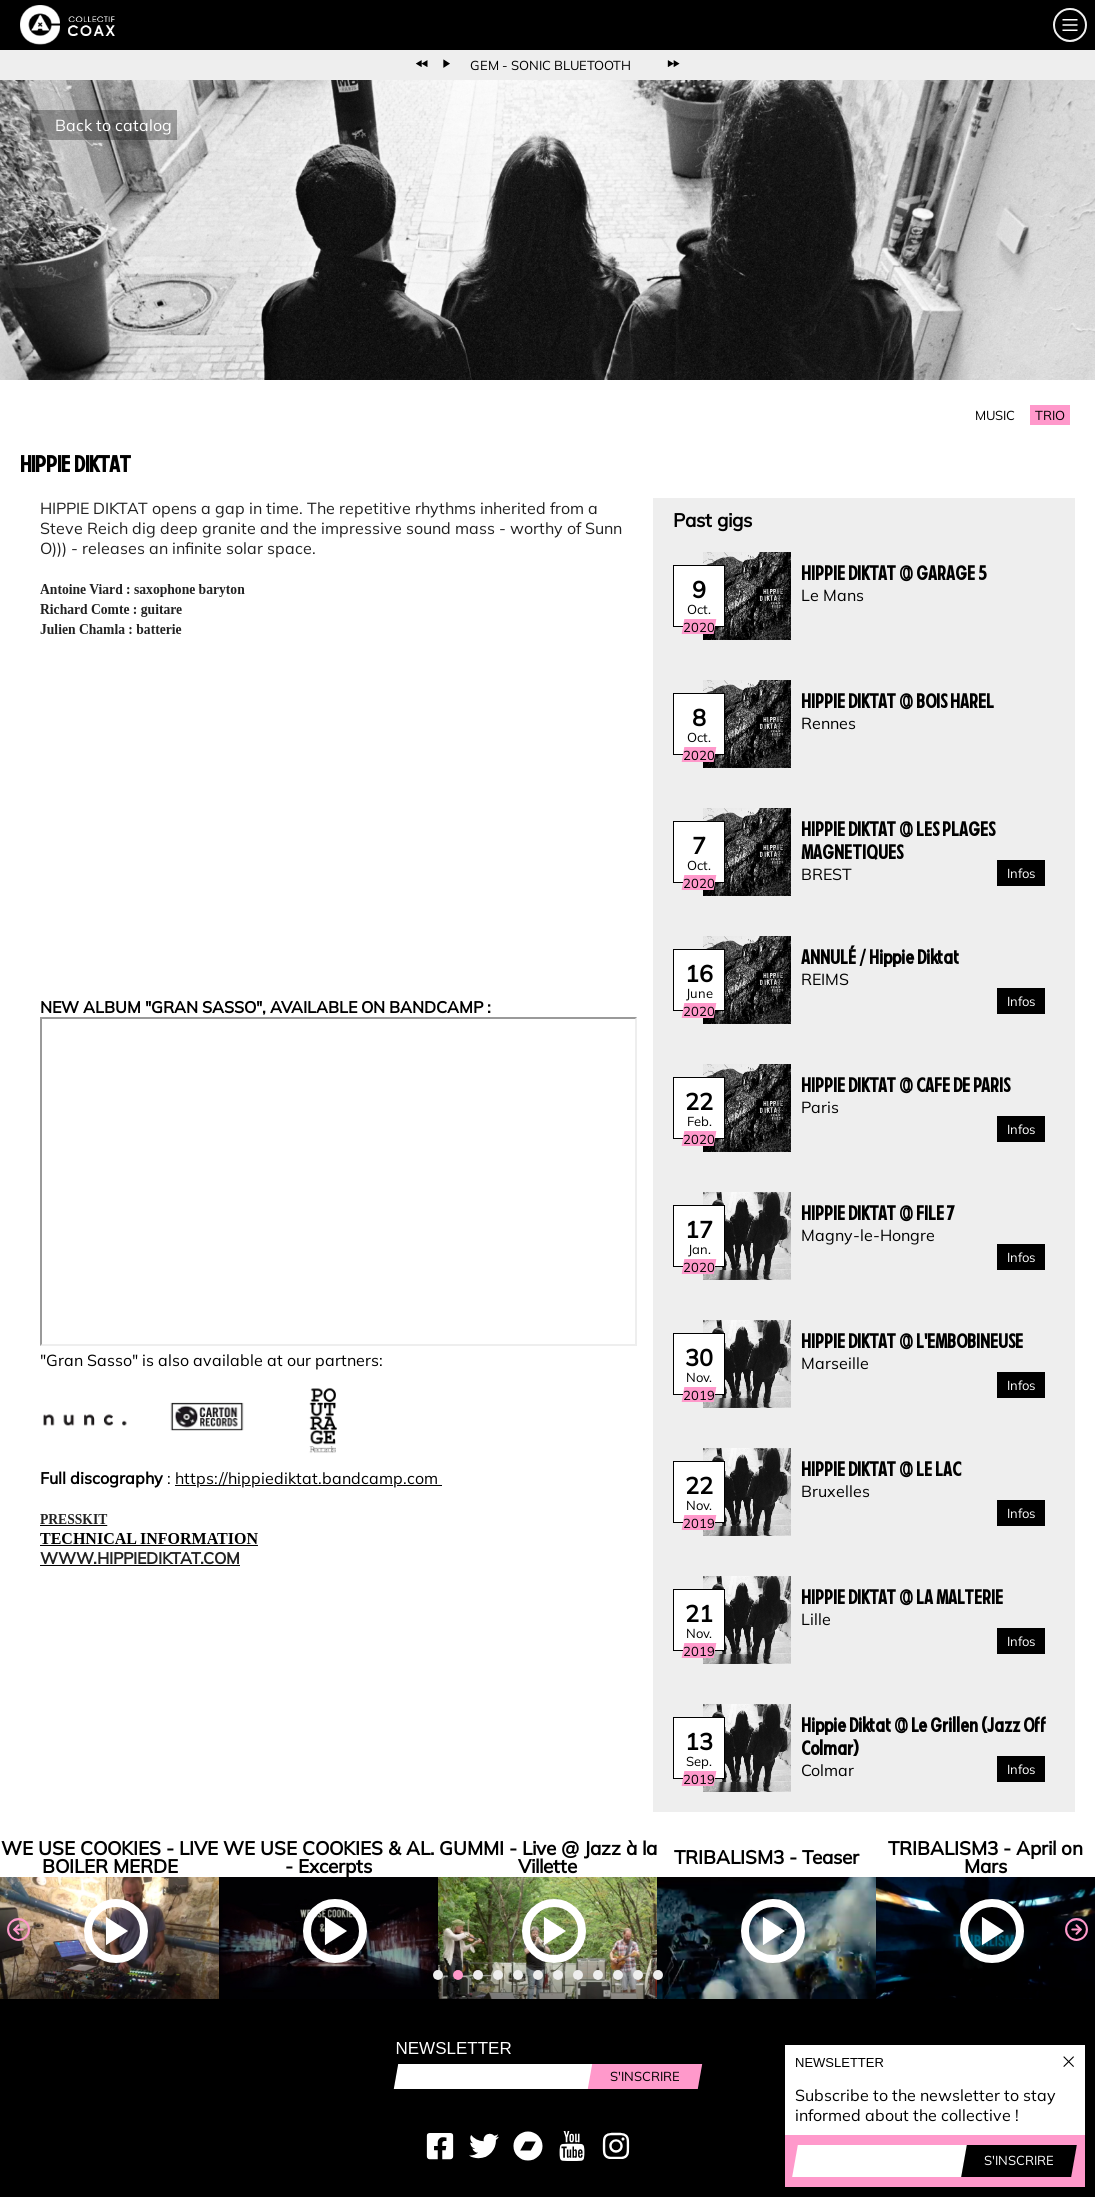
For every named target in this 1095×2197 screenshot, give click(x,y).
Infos (1021, 873)
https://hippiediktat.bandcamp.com (308, 1478)
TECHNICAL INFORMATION (149, 1538)
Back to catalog (113, 125)
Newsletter (454, 2048)
